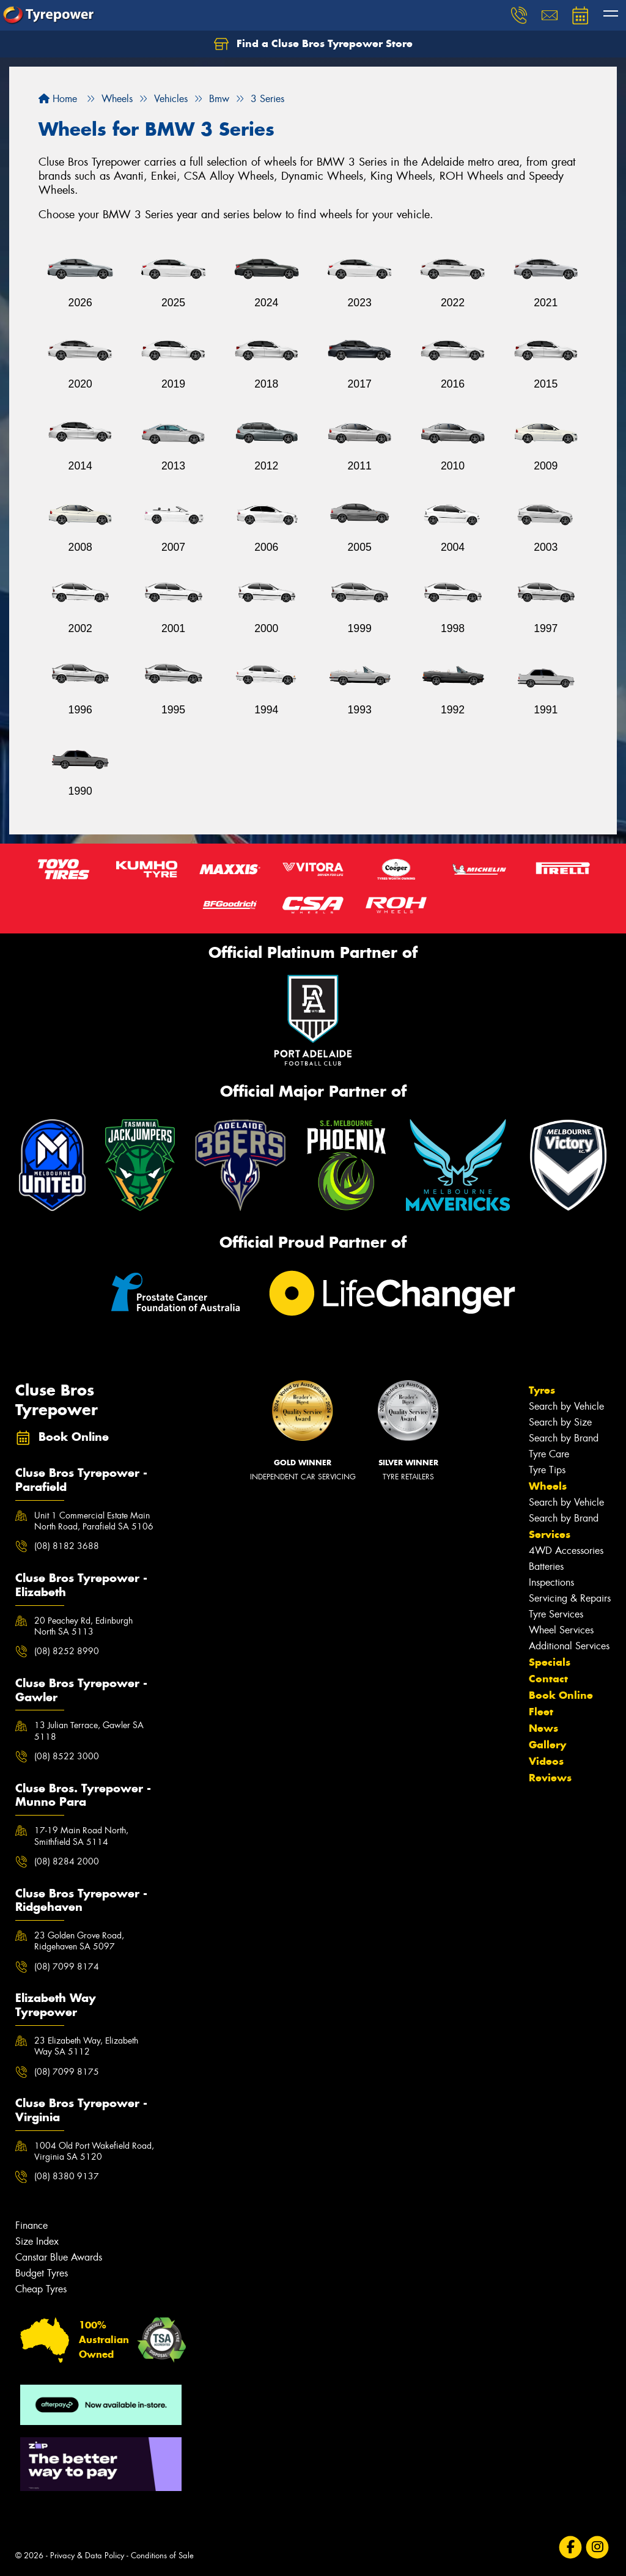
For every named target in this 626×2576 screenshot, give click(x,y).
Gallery (547, 1744)
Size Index (37, 2241)
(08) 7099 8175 (66, 2071)
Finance (31, 2225)
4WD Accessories (566, 1550)
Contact (548, 1678)
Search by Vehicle (566, 1406)
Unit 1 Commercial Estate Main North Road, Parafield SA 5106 (93, 1521)
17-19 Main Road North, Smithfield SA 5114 (81, 1836)
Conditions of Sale (162, 2555)
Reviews (550, 1777)
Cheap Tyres (41, 2289)
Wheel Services (561, 1630)
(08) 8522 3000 (66, 1756)
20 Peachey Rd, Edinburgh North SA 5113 (83, 1626)
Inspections (551, 1582)
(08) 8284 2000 (66, 1861)
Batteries (546, 1566)
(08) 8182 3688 (66, 1545)
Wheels (548, 1486)
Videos (546, 1761)
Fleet (541, 1711)
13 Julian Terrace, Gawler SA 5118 (89, 1731)
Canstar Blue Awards (58, 2257)
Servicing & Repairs (570, 1598)
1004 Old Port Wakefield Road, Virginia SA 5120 (94, 2151)
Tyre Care (549, 1454)
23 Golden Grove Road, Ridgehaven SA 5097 (79, 1941)
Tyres (542, 1390)
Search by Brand (563, 1438)
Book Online (561, 1695)
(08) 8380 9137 (66, 2176)
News (543, 1728)
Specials (549, 1662)
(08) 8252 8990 (66, 1651)
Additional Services (569, 1645)
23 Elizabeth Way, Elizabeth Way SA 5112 (86, 2046)
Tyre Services (556, 1614)
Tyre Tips (547, 1469)
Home (58, 98)
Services (549, 1534)
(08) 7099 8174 (66, 1966)
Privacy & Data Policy (87, 2555)
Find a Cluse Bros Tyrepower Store (313, 44)
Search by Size (560, 1422)
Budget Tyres (41, 2273)
